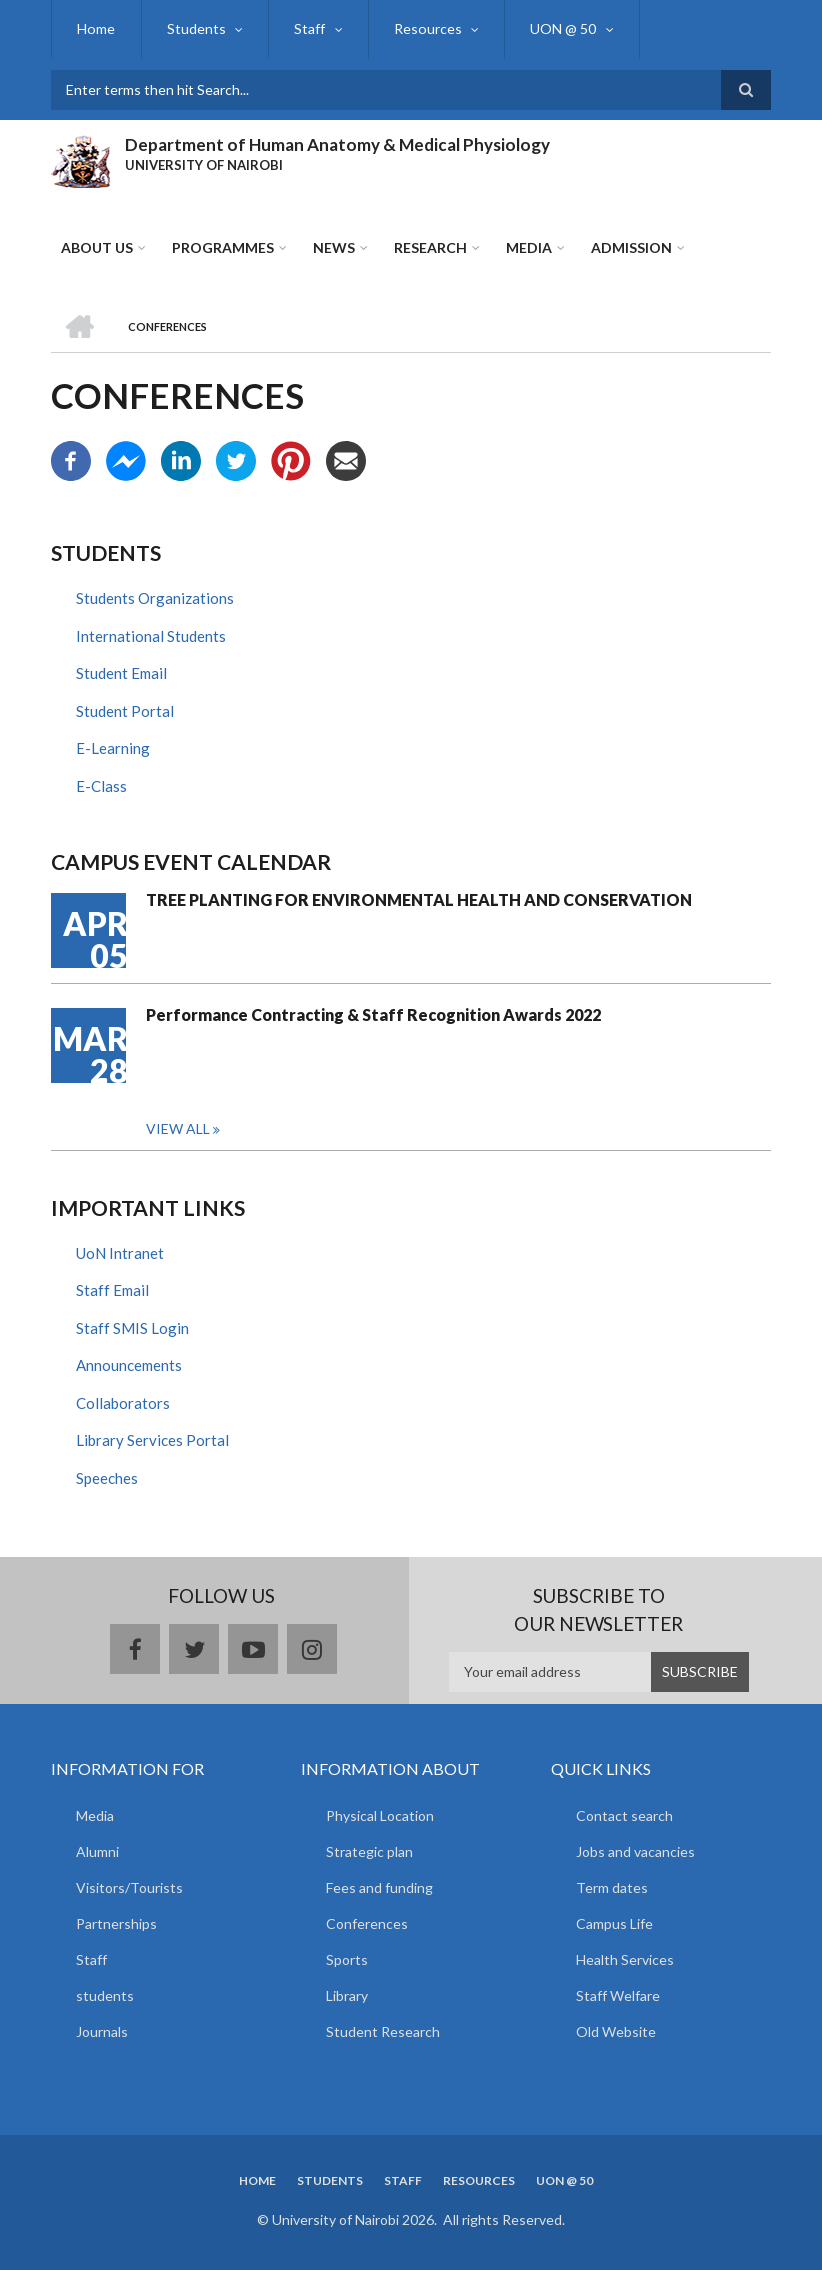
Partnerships (116, 1923)
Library (347, 1995)
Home (95, 28)
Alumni (97, 1851)
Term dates (612, 1887)
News (334, 247)
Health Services (625, 1959)
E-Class (101, 786)
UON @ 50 (559, 28)
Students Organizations (155, 598)
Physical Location (380, 1815)
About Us (97, 247)
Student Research (383, 2031)
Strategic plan (369, 1851)
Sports (347, 1959)
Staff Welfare (618, 1995)
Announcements (129, 1366)
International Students (151, 636)
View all (178, 1128)
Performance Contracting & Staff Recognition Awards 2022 (373, 1014)
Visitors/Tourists (129, 1887)
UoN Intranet (120, 1253)
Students (194, 28)
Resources (424, 28)
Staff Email (112, 1291)
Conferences (367, 1923)
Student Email (121, 673)
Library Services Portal (152, 1441)
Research (430, 247)
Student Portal (125, 711)
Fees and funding (379, 1887)
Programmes (223, 247)
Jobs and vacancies (635, 1851)
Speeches (107, 1478)
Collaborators (123, 1403)
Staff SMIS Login (132, 1328)
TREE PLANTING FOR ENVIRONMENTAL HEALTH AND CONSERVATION (419, 899)
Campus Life (614, 1923)
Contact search (624, 1815)
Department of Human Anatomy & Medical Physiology (337, 144)
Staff (307, 28)
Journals (102, 2031)
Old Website (616, 2031)
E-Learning (113, 748)
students (105, 1995)
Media (529, 247)
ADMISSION (631, 247)
